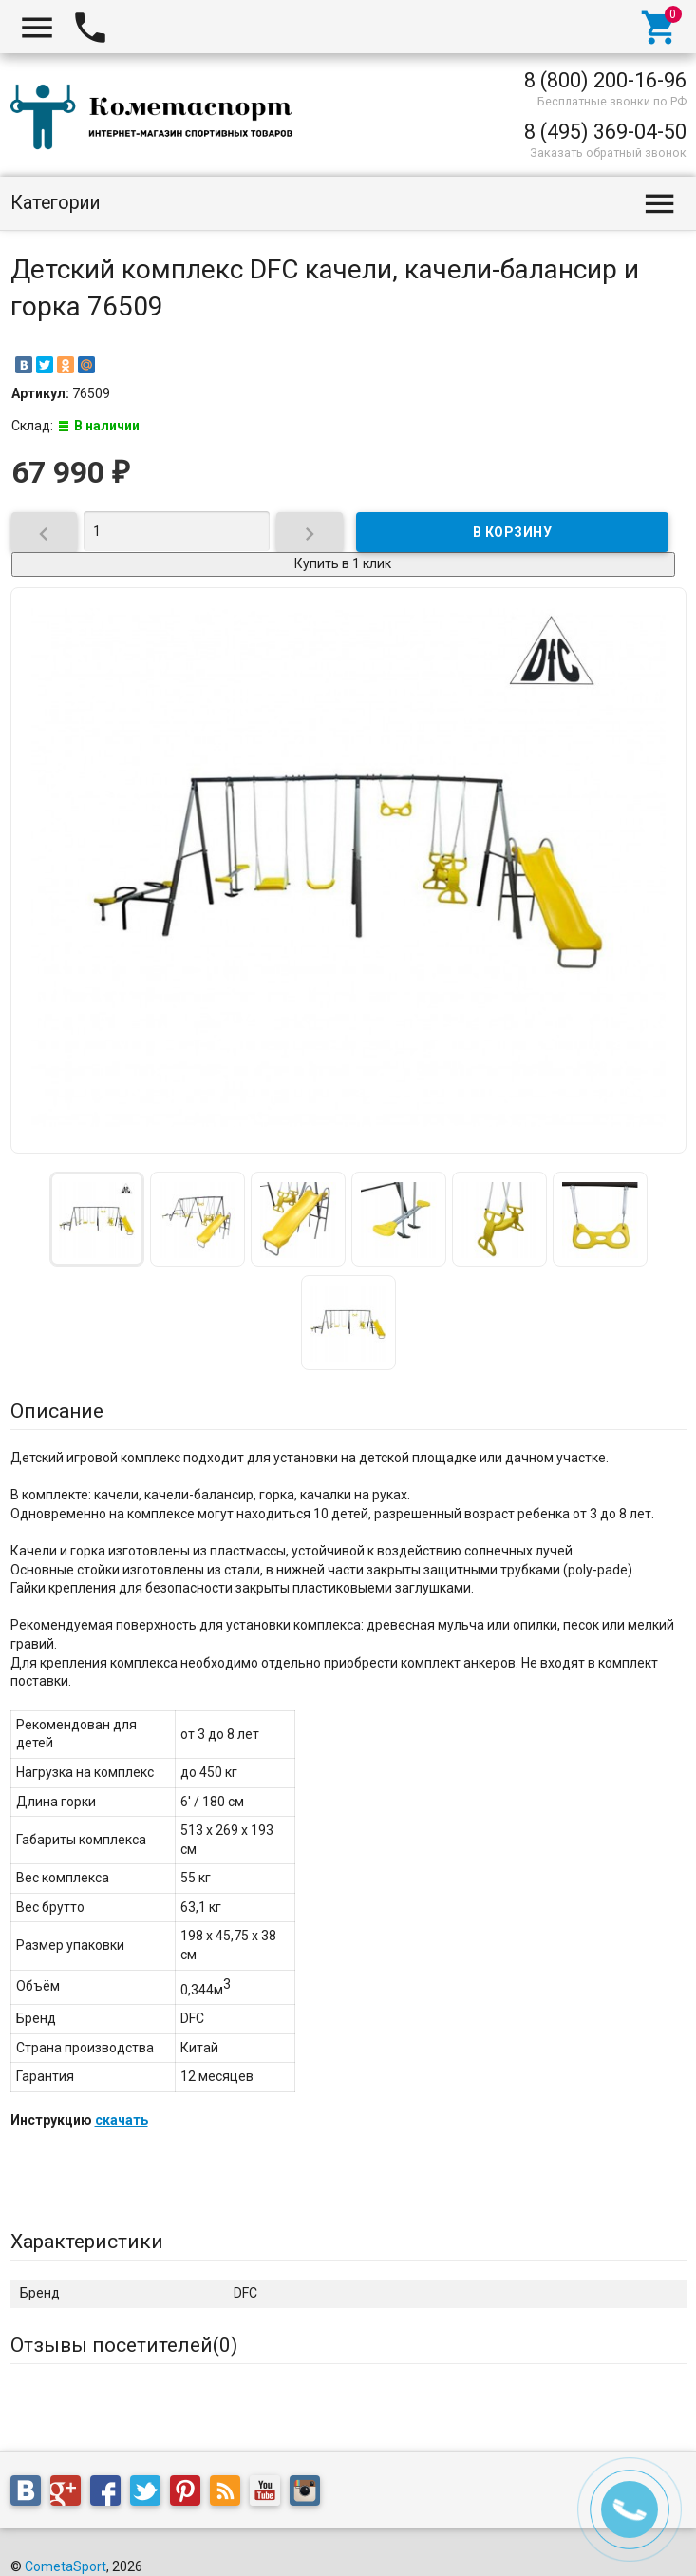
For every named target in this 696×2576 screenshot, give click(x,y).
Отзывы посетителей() (123, 2345)
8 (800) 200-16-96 (605, 80)
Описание (56, 1411)
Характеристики (86, 2241)
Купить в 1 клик (342, 563)
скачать (121, 2120)
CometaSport (65, 2566)
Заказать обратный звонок (608, 152)
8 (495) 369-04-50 (605, 131)
